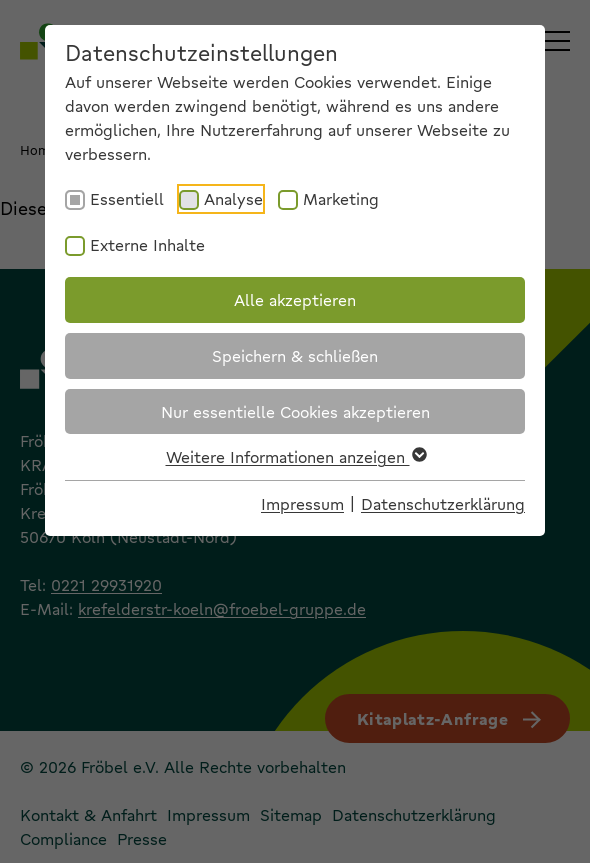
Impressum (302, 503)
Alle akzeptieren (295, 299)
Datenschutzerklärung (443, 503)
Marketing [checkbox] (341, 198)
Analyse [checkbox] (233, 198)
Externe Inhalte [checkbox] (147, 244)
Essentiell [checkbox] (127, 198)
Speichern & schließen (295, 355)
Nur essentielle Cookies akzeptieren (295, 411)
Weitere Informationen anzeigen (295, 456)
